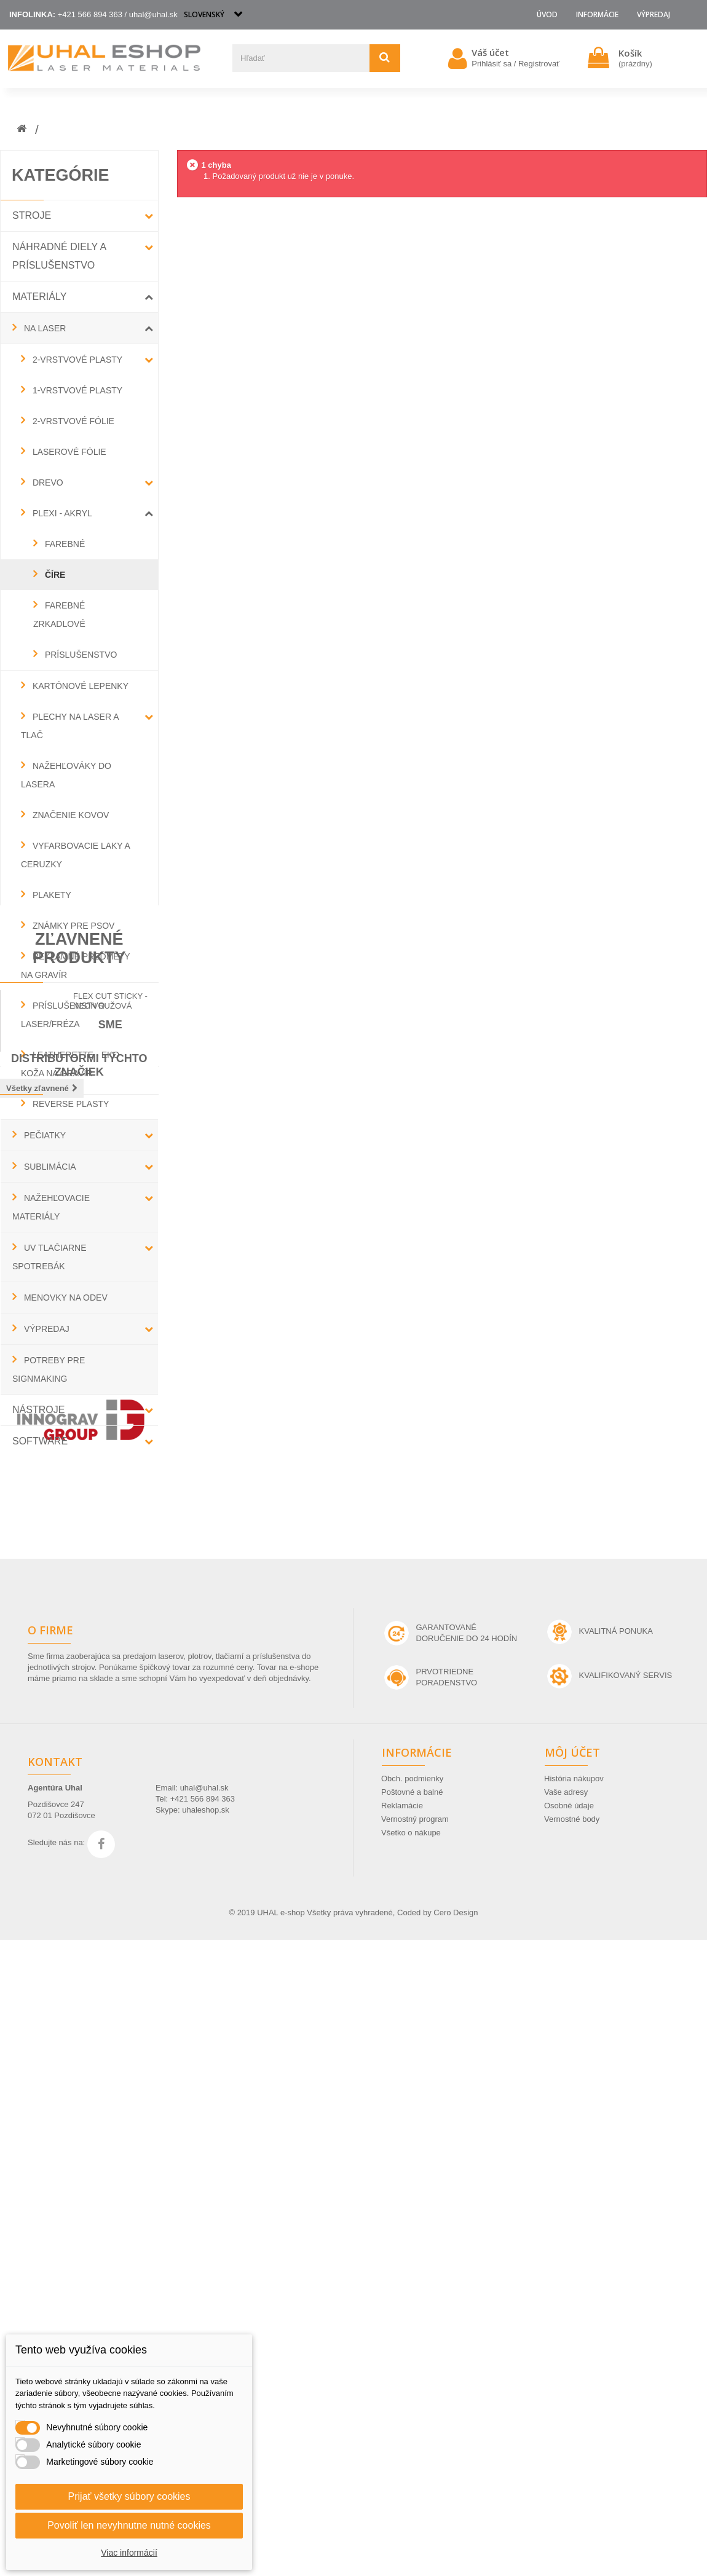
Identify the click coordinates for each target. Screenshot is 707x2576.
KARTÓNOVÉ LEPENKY (79, 686)
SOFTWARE (40, 1441)
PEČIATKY (44, 1135)
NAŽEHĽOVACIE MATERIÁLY (51, 1207)
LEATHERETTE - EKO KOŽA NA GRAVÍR (70, 1064)
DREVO (46, 482)
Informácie (597, 14)
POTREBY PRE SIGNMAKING (48, 1369)
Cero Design (455, 2548)
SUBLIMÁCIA (49, 1167)
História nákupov (574, 2414)
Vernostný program (415, 2455)
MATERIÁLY (39, 296)
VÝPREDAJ (653, 14)
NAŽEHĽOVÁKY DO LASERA (66, 775)
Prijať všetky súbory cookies (129, 2496)
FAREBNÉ (63, 544)
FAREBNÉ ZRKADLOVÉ (59, 615)
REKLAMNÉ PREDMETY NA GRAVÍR (75, 965)
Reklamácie (402, 2441)
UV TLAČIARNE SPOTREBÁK (49, 1257)
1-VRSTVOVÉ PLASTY (76, 390)
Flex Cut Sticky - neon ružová (110, 1563)
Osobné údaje (569, 2441)
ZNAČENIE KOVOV (69, 815)
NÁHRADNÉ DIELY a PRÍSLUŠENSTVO (59, 256)
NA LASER (44, 328)
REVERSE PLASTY (69, 1104)
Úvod (547, 14)
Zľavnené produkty (79, 1505)
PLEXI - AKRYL (61, 513)
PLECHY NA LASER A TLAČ (70, 726)
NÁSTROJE (38, 1409)
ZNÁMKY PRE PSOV (72, 926)
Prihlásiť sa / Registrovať (515, 63)
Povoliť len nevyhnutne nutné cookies (129, 2525)
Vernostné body (571, 2455)
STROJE (31, 215)
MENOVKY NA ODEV (65, 1297)
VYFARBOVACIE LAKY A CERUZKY (75, 855)
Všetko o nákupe (411, 2468)
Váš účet (490, 52)
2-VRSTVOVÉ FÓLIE (72, 421)
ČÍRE (53, 575)
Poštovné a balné (412, 2428)
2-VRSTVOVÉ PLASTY (76, 359)
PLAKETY (50, 895)
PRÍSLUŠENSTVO (79, 655)
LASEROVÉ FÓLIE (68, 452)
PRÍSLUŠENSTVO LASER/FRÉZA (63, 1015)
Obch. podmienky (412, 2414)
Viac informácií (129, 2553)
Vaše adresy (566, 2428)
